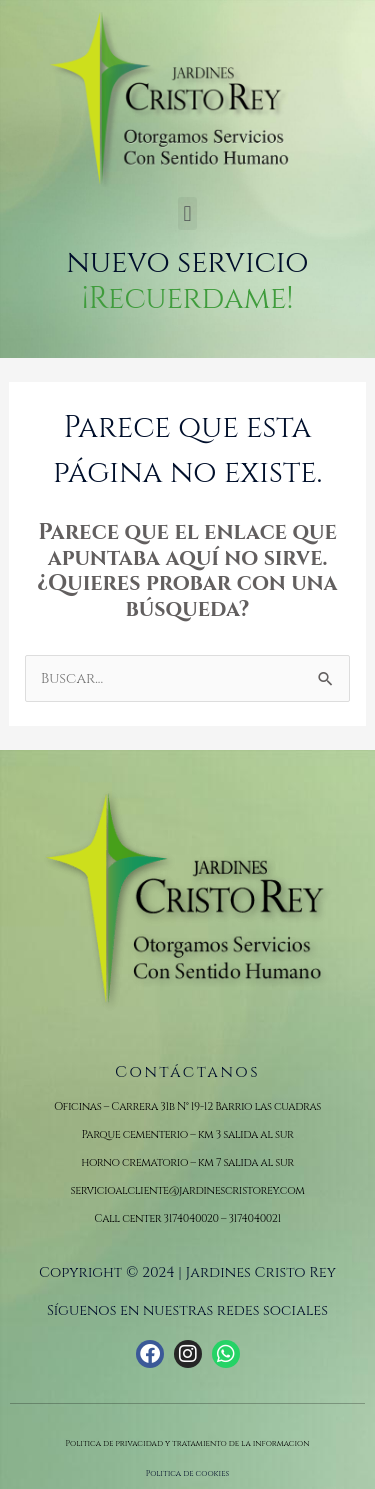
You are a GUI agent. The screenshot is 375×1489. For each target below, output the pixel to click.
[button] (187, 213)
